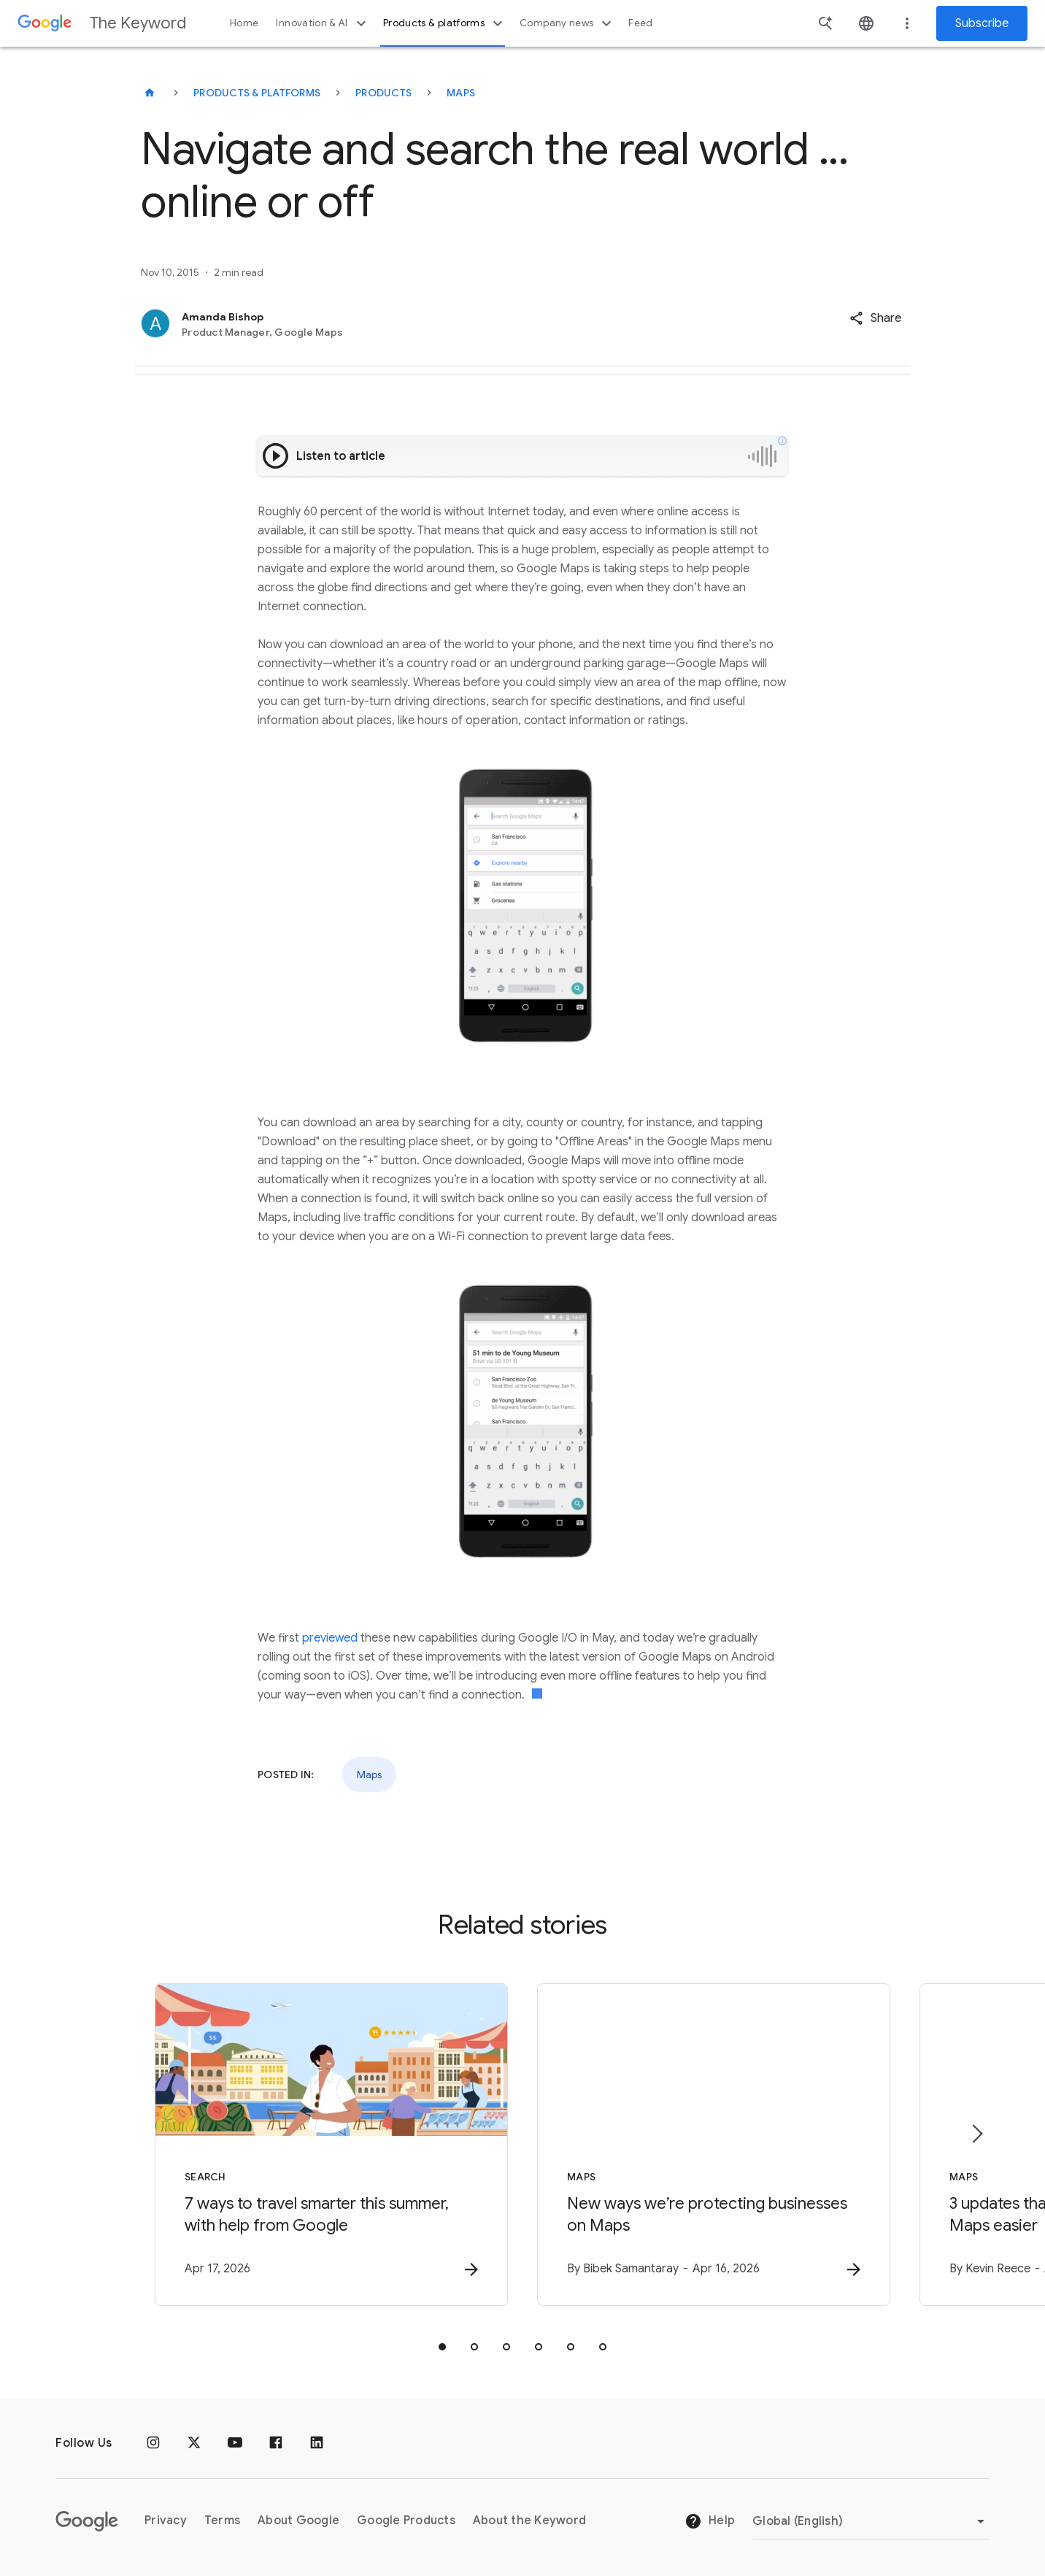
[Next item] (976, 2133)
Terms (222, 2520)
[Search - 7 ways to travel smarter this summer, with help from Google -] (331, 2144)
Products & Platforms (256, 92)
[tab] (442, 2347)
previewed (330, 1638)
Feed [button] (640, 23)
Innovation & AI (322, 23)
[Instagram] (153, 2443)
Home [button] (244, 23)
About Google (298, 2520)
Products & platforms (444, 23)
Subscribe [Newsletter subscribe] (982, 23)
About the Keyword (529, 2520)
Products (383, 92)
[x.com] (194, 2443)
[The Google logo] (86, 2521)
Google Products (406, 2520)
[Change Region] (871, 2521)
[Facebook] (275, 2443)
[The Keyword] (149, 92)
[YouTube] (234, 2443)
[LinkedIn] (316, 2443)
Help (710, 2521)
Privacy (165, 2520)
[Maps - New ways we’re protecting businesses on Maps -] (714, 2144)
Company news (567, 23)
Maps (461, 92)
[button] (875, 318)
